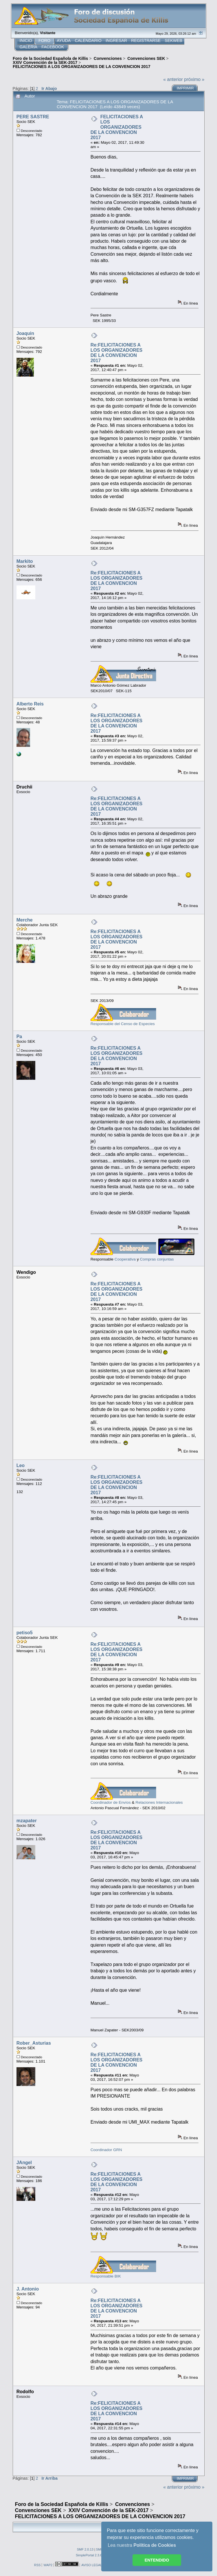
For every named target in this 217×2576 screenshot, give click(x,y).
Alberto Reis (30, 703)
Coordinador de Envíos (111, 1802)
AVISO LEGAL (91, 2565)
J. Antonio (27, 2288)
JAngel (24, 2162)
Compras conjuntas (157, 1259)
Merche (24, 919)
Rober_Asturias (33, 2043)
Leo (20, 1465)
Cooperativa (125, 1259)
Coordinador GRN (106, 2150)
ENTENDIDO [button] (157, 2560)
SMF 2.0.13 (85, 2549)
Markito (24, 561)
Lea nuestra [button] (142, 2545)
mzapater (26, 1820)
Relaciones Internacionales (159, 1802)
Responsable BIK (106, 2276)
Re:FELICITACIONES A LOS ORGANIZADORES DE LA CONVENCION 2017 (117, 352)
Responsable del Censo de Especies (123, 1024)
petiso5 (24, 1632)
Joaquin (25, 333)
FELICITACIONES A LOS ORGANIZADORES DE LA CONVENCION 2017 (117, 127)
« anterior (173, 79)
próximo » (194, 79)
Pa (19, 1036)
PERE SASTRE (32, 116)
